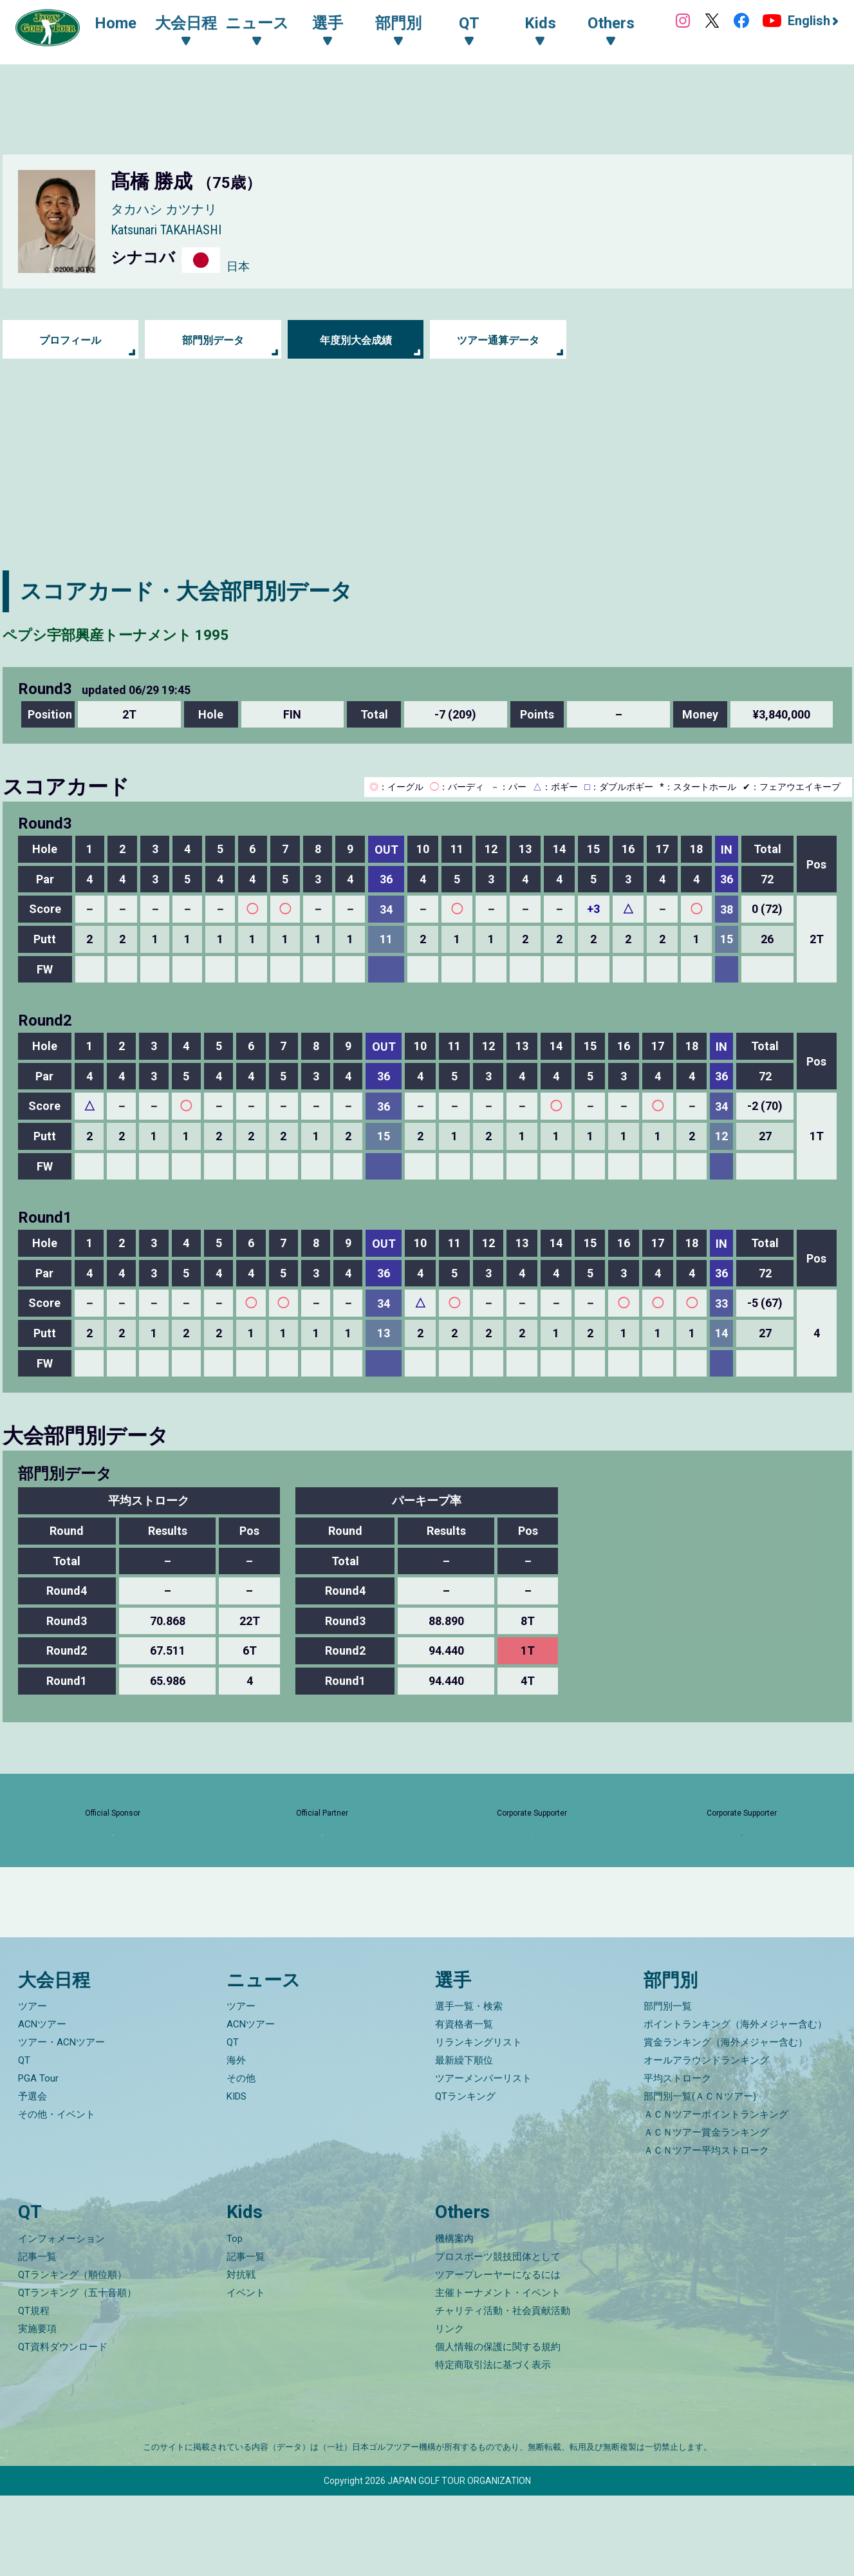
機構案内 (454, 2319)
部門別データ (213, 340)
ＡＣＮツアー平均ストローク (706, 2231)
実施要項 (37, 2409)
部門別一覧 (668, 2086)
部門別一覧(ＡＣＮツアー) (700, 2177)
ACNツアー (42, 2105)
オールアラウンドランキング (706, 2141)
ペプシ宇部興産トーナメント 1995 (176, 632)
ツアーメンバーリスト (483, 2159)
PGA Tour (38, 2159)
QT (24, 2141)
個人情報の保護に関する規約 (498, 2427)
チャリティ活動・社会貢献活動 (502, 2391)
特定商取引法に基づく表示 (493, 2445)
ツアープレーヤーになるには (498, 2355)
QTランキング (465, 2177)
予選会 (32, 2177)
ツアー (32, 2086)
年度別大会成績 (355, 340)
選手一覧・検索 (469, 2086)
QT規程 (34, 2391)
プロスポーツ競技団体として (498, 2337)
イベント (246, 2373)
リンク (449, 2409)
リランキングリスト (478, 2123)
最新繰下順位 (464, 2141)
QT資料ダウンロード (62, 2427)
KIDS (236, 2177)
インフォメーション (61, 2319)
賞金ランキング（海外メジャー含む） (726, 2123)
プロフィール (70, 340)
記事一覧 (37, 2337)
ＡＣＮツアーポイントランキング (716, 2195)
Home (128, 24)
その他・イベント (56, 2195)
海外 (236, 2141)
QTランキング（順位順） (72, 2355)
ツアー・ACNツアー (61, 2123)
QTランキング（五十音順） (77, 2373)
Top (235, 2319)
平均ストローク (677, 2159)
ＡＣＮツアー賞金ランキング (706, 2213)
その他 (241, 2159)
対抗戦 (241, 2355)
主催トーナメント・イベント (498, 2373)
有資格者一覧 (464, 2105)
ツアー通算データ (498, 340)
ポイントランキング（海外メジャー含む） (735, 2105)
